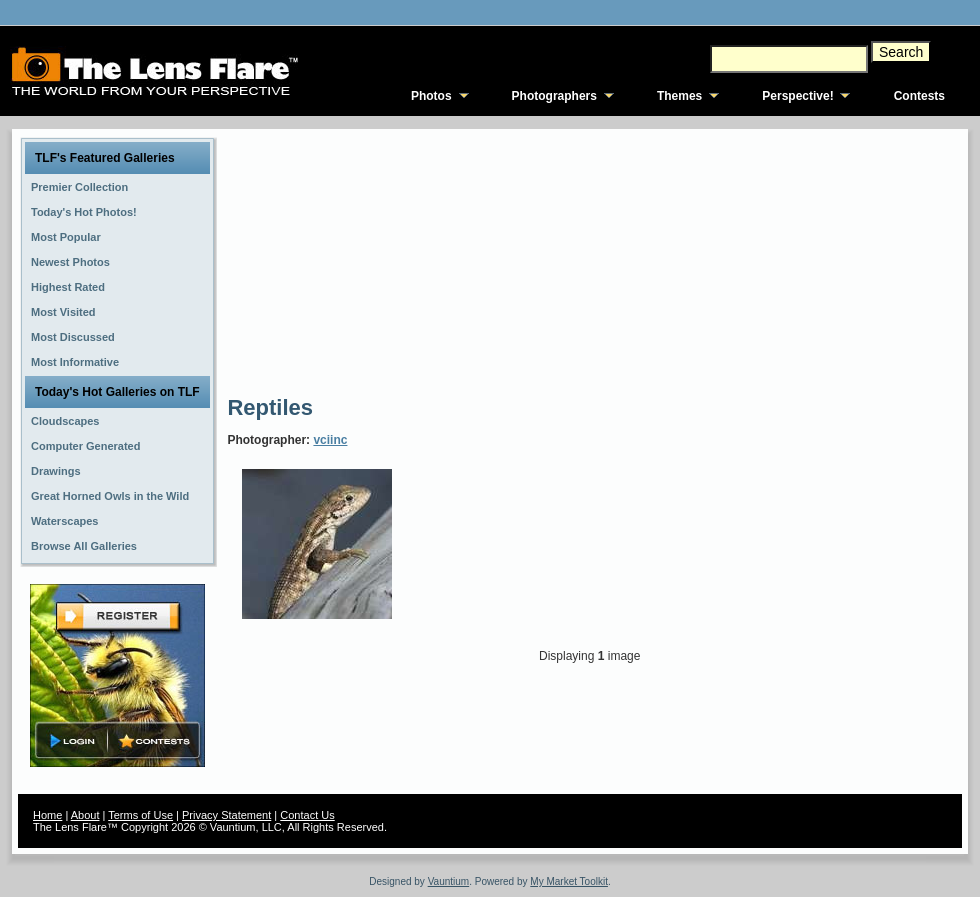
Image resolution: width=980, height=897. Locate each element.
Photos (431, 96)
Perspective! (797, 96)
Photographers (554, 96)
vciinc (330, 440)
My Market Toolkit (569, 881)
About (85, 815)
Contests (919, 96)
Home (47, 815)
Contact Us (307, 815)
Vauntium (449, 881)
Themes (679, 96)
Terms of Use (140, 815)
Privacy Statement (226, 815)
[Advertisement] (388, 260)
